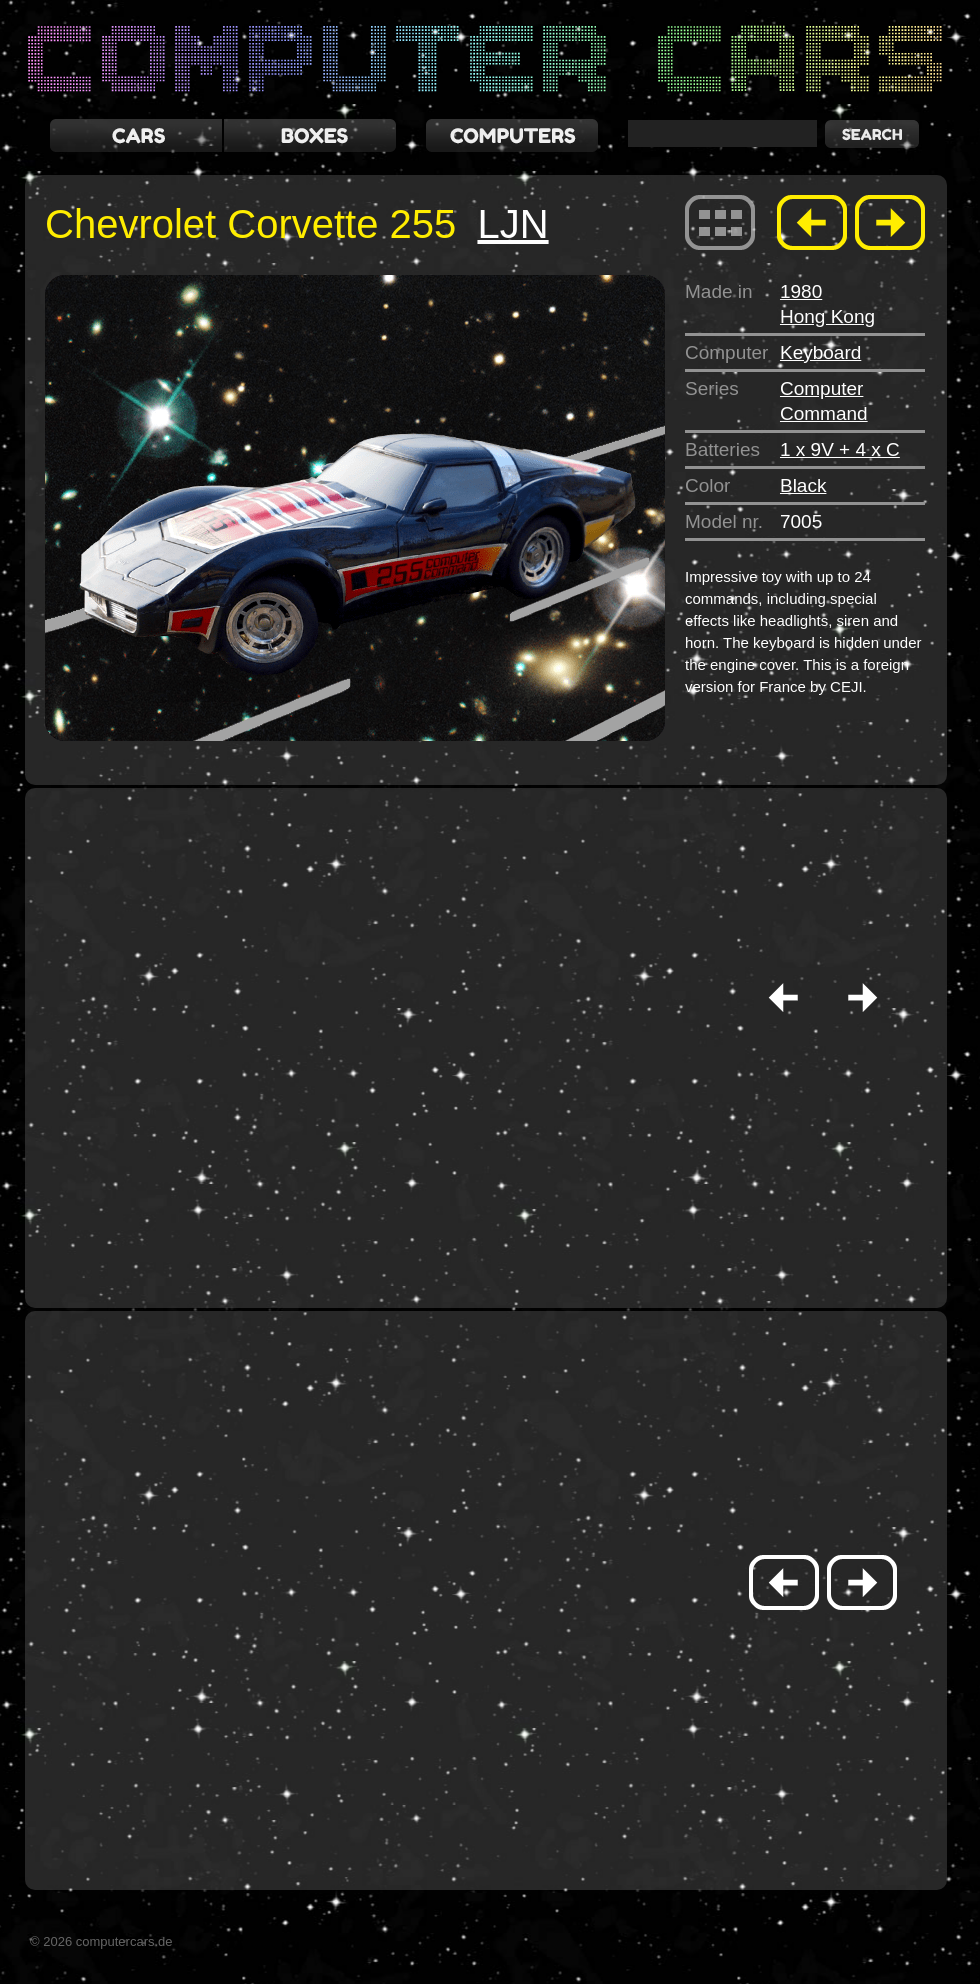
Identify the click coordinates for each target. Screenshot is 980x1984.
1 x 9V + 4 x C (840, 449)
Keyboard (820, 352)
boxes (310, 135)
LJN (512, 224)
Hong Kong (827, 316)
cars (136, 135)
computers (512, 135)
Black (803, 485)
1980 (801, 291)
